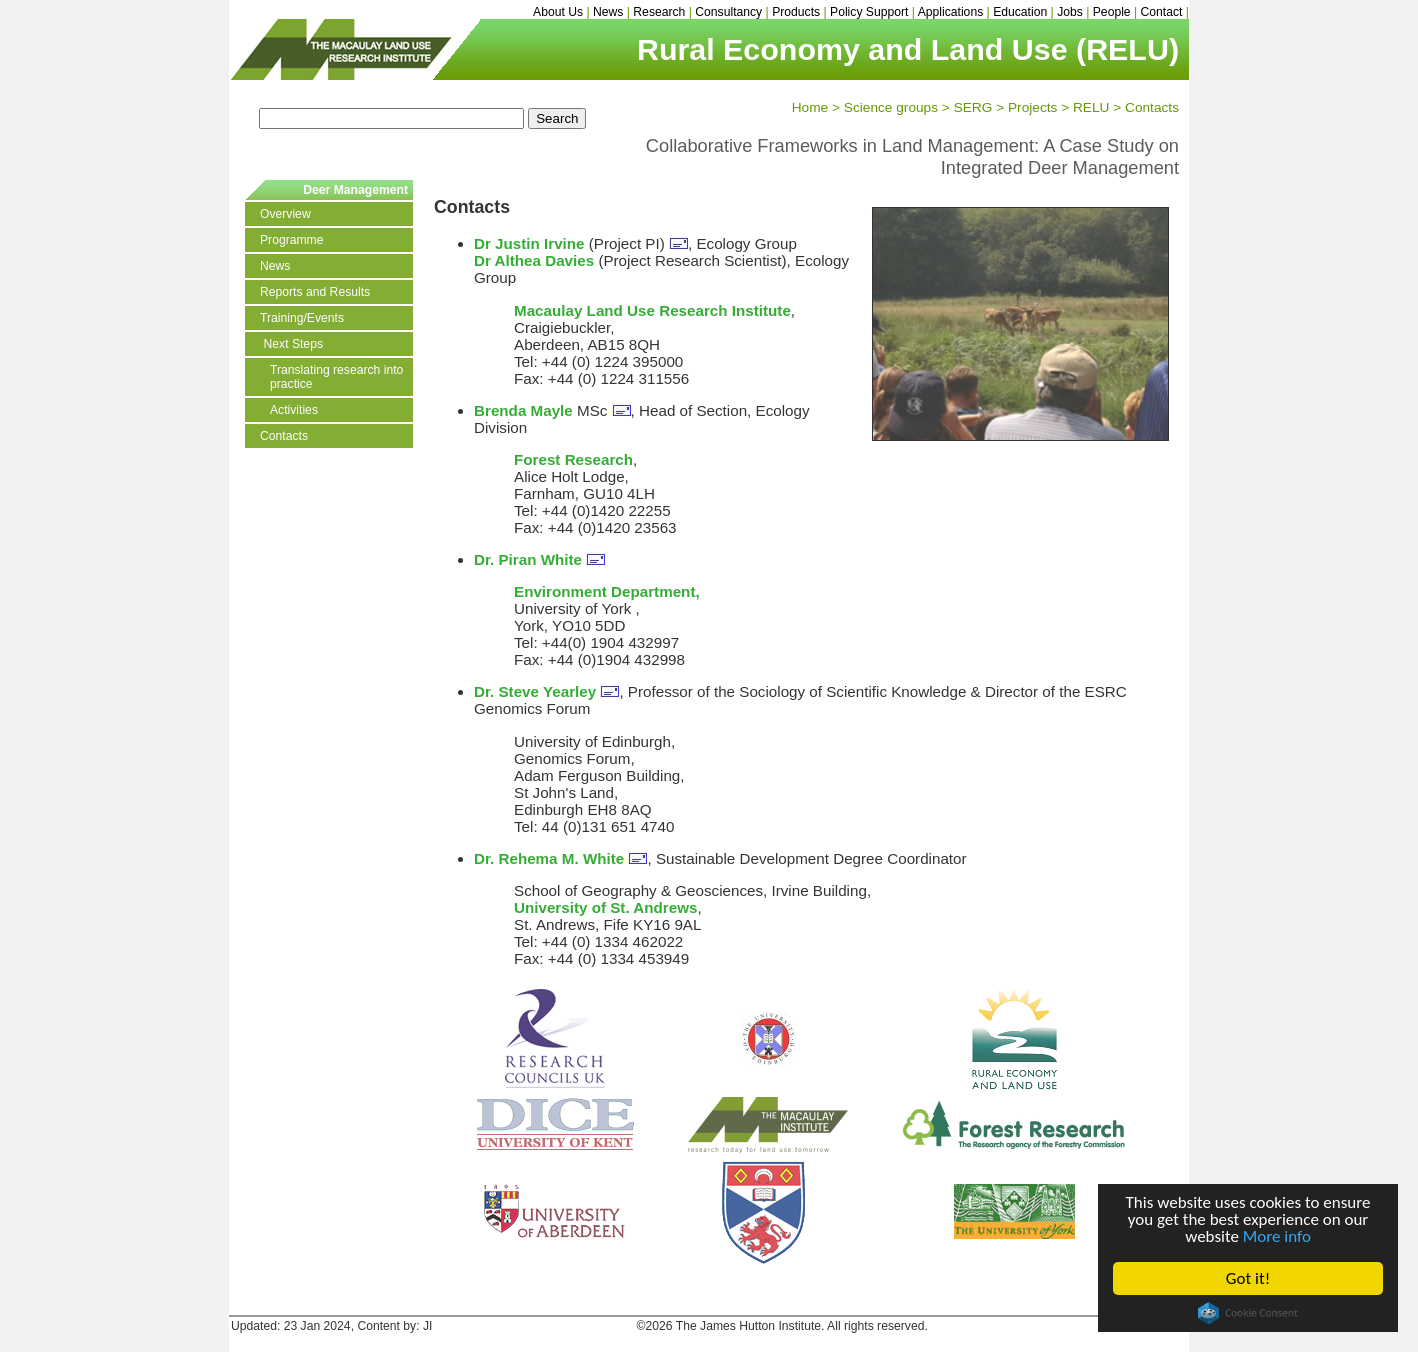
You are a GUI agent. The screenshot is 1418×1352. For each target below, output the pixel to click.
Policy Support (869, 12)
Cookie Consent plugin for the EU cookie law (1248, 1313)
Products (796, 12)
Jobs (1070, 12)
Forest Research (573, 459)
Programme (292, 240)
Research (659, 12)
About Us (558, 12)
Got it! (1248, 1278)
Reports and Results (315, 292)
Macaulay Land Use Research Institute (652, 310)
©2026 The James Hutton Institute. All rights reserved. (782, 1326)
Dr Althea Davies (534, 260)
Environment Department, (607, 591)
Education (1020, 12)
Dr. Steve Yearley (535, 691)
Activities (294, 410)
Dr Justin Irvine (529, 243)
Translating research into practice (336, 377)
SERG (973, 107)
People (1112, 12)
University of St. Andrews (605, 907)
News (608, 12)
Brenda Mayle (523, 410)
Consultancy (728, 12)
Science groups (891, 107)
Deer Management (355, 190)
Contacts (1152, 107)
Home (810, 107)
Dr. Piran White (528, 559)
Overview (285, 214)
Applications (951, 12)
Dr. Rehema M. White (549, 858)
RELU (1091, 107)
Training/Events (302, 318)
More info (1277, 1236)
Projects (1032, 107)
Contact (1162, 12)
